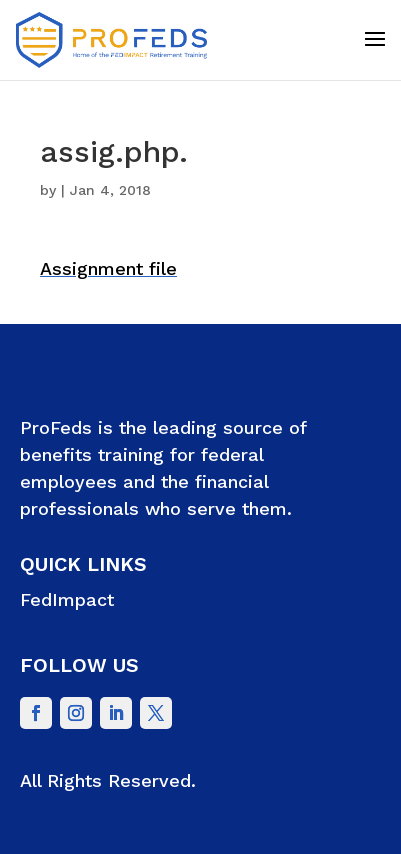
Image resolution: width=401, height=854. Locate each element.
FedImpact (67, 599)
